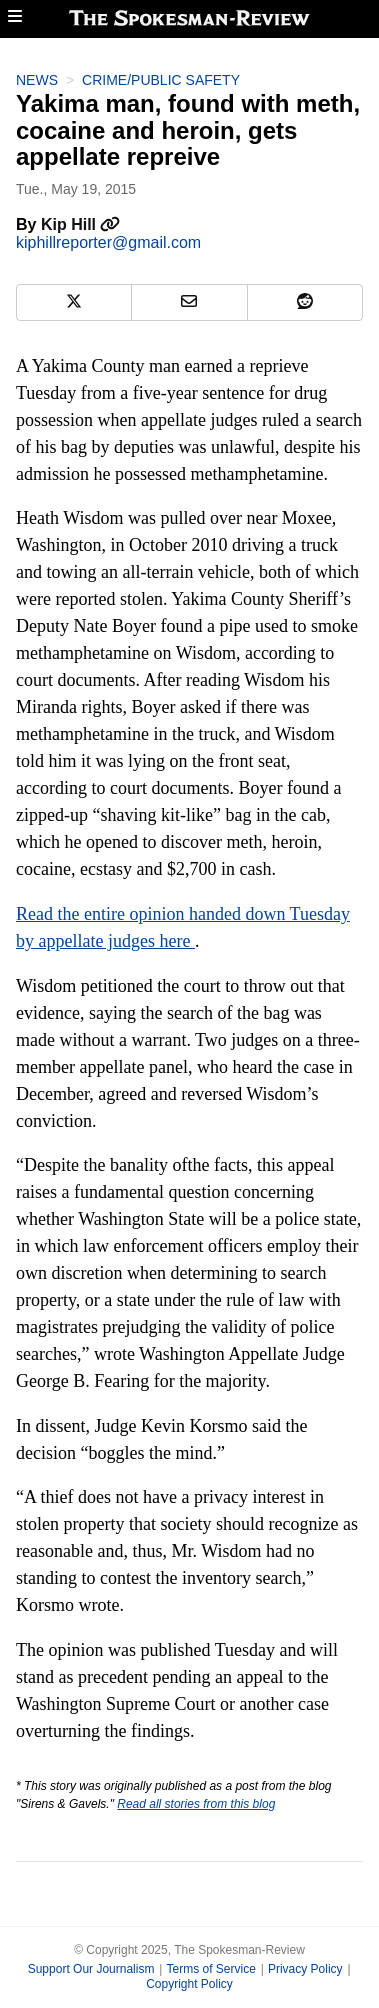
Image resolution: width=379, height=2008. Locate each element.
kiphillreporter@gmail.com (108, 242)
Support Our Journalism (91, 1969)
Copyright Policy (189, 1984)
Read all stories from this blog (196, 1804)
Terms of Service (210, 1969)
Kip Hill (81, 224)
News (37, 80)
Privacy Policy (305, 1969)
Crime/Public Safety (161, 80)
